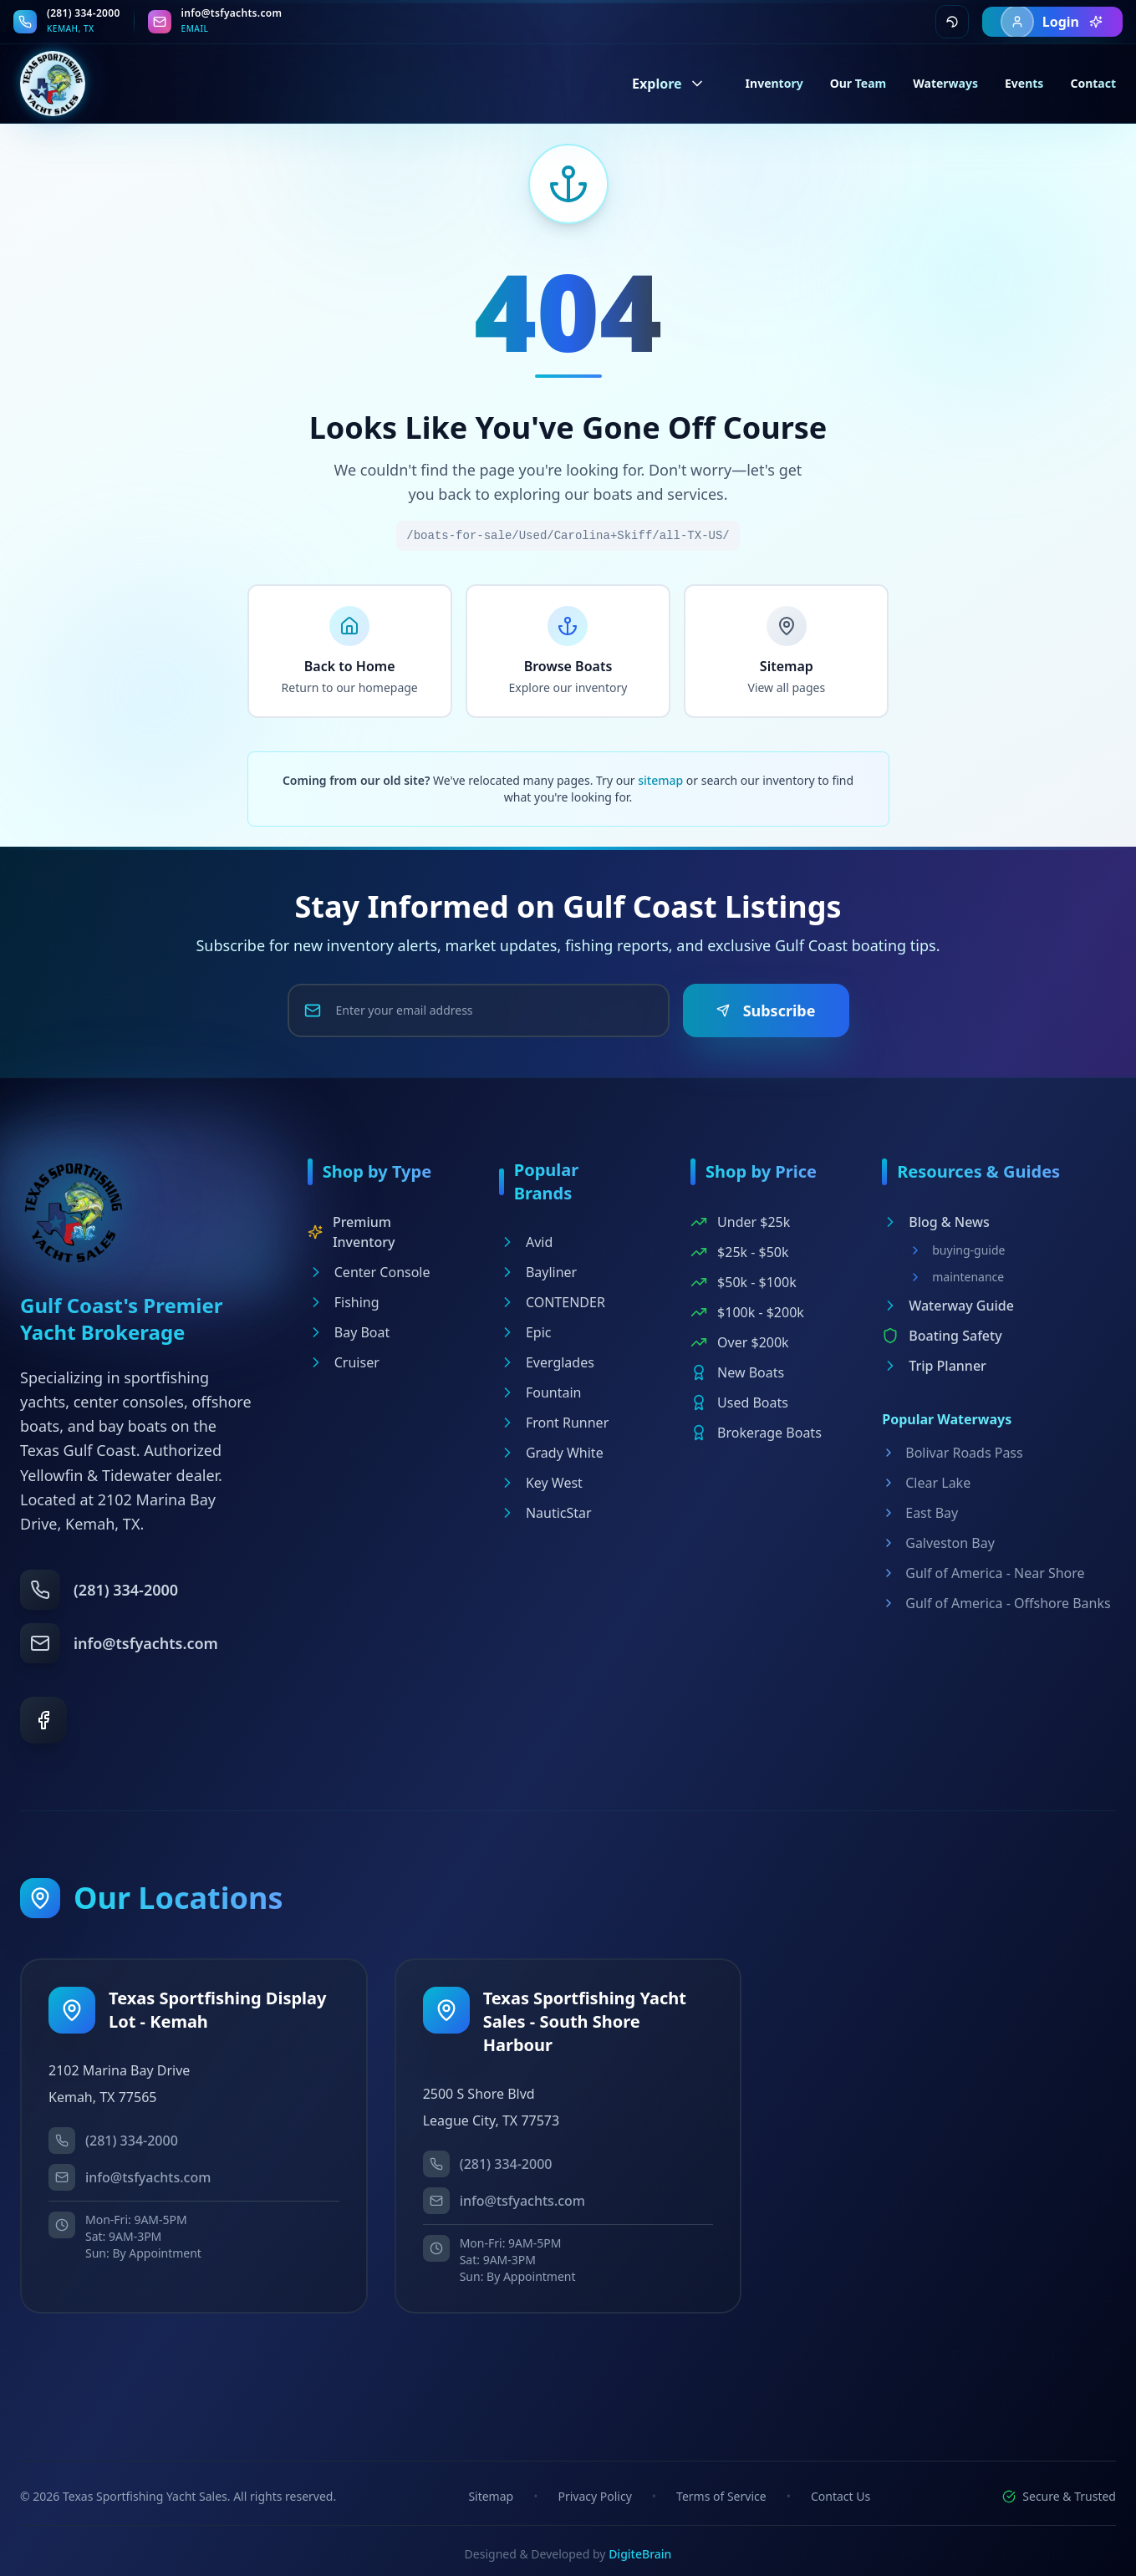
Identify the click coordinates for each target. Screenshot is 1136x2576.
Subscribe (766, 1010)
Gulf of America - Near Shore (983, 1573)
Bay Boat (349, 1332)
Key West (541, 1483)
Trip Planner (934, 1366)
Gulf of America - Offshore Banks (996, 1603)
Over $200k (739, 1342)
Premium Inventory (351, 1232)
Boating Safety (941, 1335)
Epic (525, 1332)
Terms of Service (721, 2496)
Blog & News (936, 1222)
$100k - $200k (747, 1312)
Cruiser (344, 1362)
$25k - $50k (739, 1252)
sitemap (660, 780)
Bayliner (538, 1272)
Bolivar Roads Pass (952, 1452)
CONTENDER (552, 1302)
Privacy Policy (594, 2496)
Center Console (369, 1272)
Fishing (344, 1302)
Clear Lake (926, 1483)
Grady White (551, 1452)
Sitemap (490, 2496)
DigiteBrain (640, 2554)
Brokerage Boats (756, 1432)
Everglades (546, 1362)
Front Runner (554, 1422)
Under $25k (740, 1222)
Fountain (540, 1392)
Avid (526, 1242)
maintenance (956, 1277)
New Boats (737, 1372)
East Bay (920, 1513)
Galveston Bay (938, 1543)
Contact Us (840, 2496)
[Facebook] (43, 1720)
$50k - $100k (743, 1282)
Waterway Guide (948, 1305)
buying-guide (957, 1250)
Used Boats (739, 1402)
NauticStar (545, 1513)
